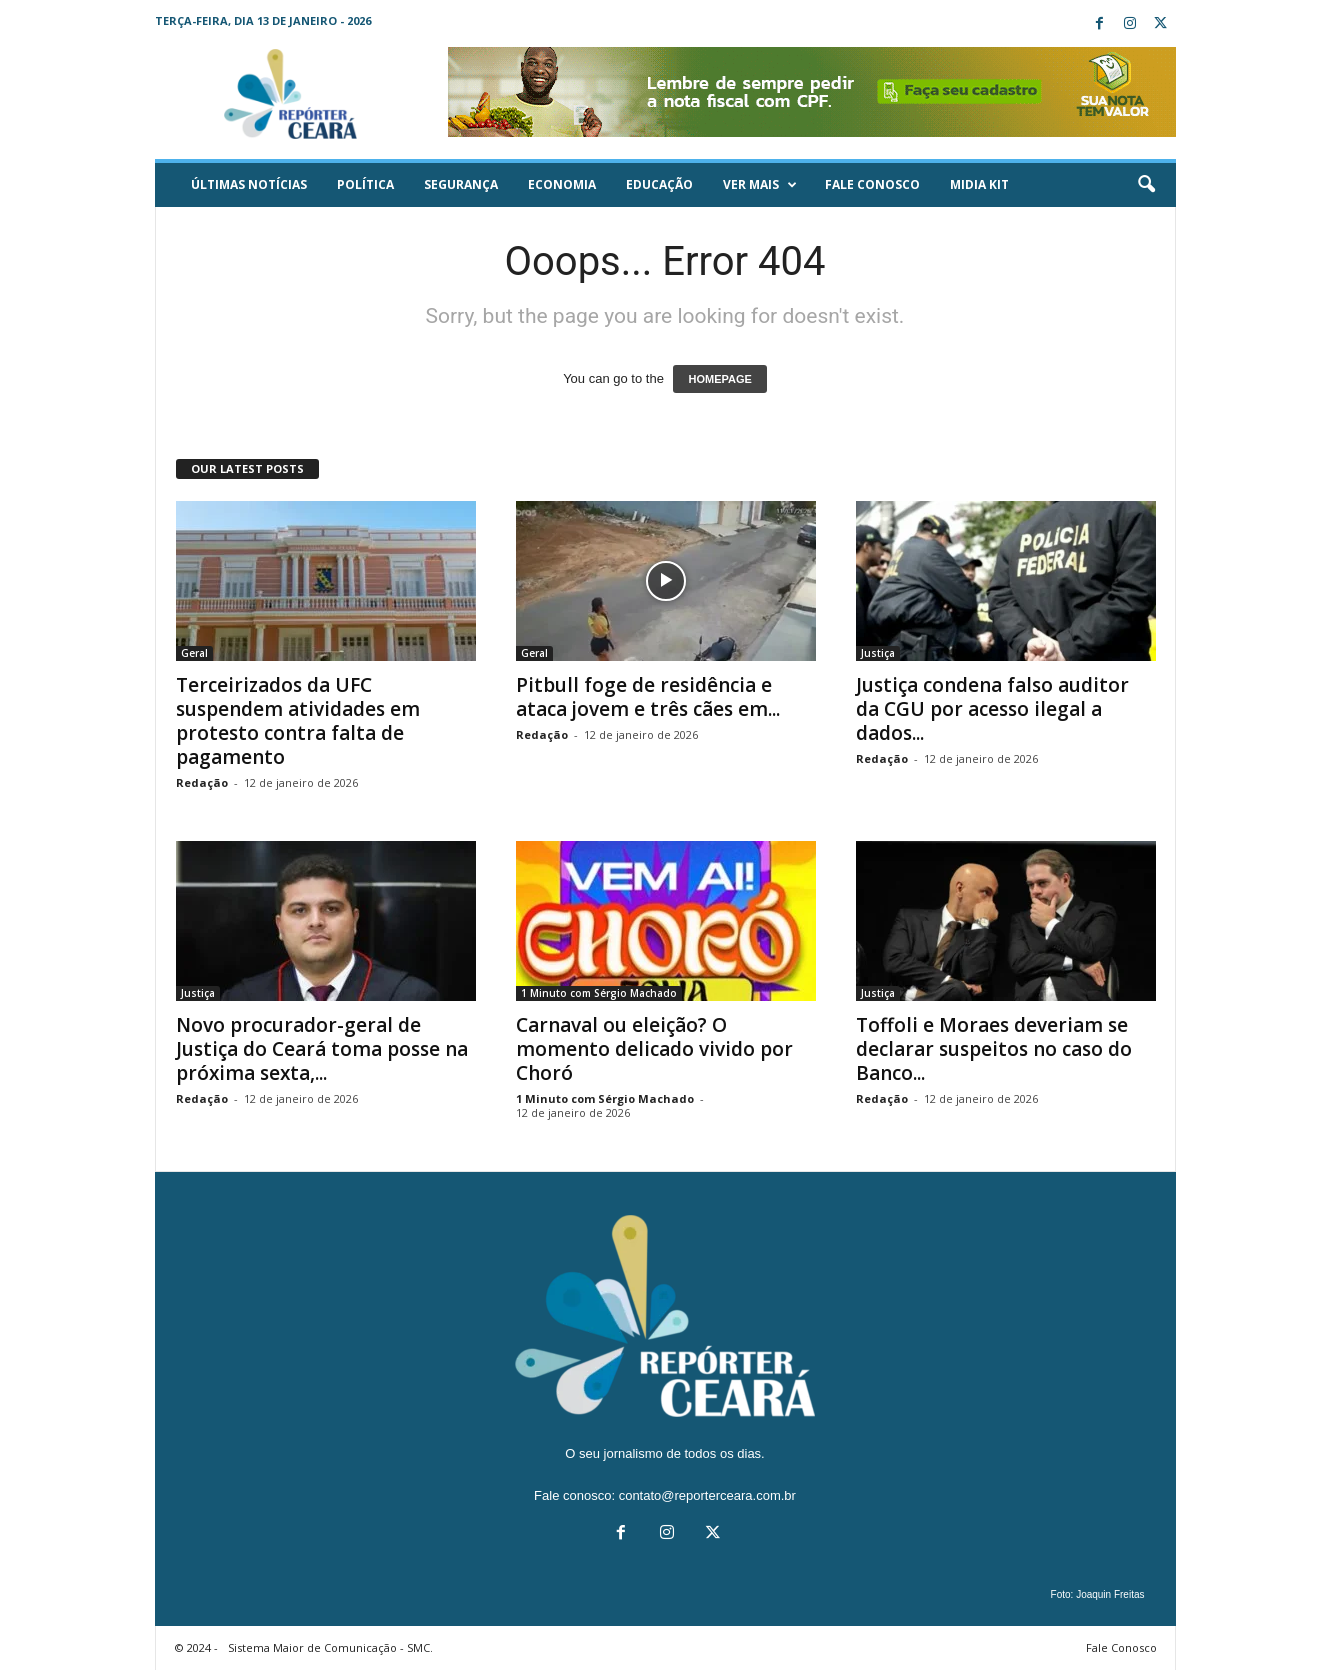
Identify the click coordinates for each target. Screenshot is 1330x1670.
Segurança (461, 184)
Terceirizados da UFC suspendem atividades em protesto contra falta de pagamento (298, 721)
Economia (562, 184)
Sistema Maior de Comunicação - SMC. (330, 1647)
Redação (202, 782)
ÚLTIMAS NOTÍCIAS (249, 184)
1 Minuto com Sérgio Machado (599, 993)
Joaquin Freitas (1110, 1594)
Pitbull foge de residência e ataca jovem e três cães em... (648, 697)
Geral (194, 653)
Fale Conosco (872, 184)
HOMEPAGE (719, 379)
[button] (1146, 185)
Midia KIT (979, 184)
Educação (659, 184)
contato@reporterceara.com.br (707, 1495)
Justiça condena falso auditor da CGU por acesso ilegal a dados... (992, 709)
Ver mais (760, 185)
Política (365, 184)
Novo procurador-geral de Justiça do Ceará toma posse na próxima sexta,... (322, 1049)
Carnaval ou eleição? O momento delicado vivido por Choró (654, 1049)
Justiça (878, 653)
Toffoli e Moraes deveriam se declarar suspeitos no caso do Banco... (994, 1049)
